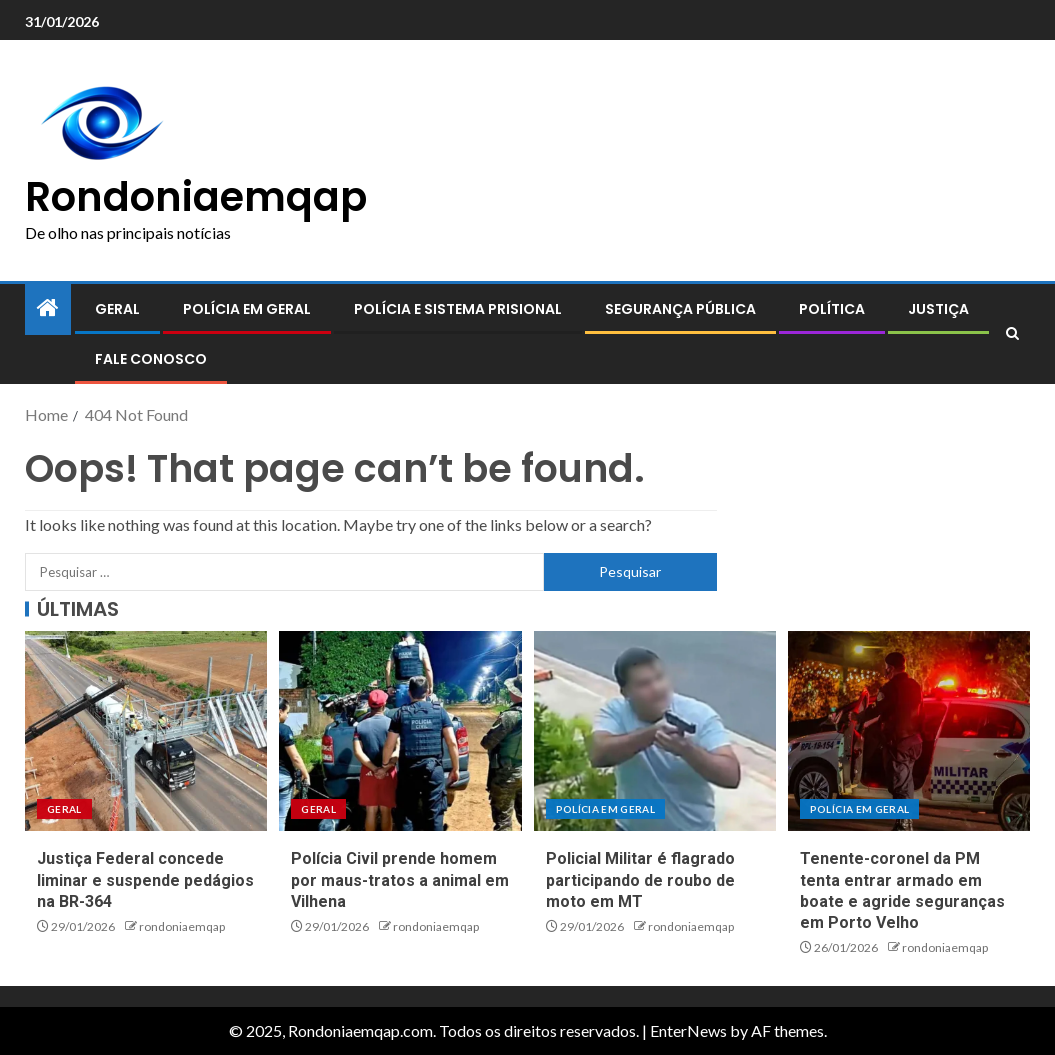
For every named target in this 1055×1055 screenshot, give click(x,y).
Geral (117, 309)
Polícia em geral (247, 309)
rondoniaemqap (182, 926)
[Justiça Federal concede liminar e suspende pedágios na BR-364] (146, 731)
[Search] (1012, 334)
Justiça (938, 309)
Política (832, 309)
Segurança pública (680, 309)
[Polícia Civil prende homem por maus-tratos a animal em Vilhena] (400, 731)
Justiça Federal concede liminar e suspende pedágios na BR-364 (145, 880)
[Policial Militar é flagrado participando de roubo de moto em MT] (655, 731)
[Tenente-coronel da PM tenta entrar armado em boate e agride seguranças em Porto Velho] (909, 731)
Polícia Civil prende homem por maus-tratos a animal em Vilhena (400, 880)
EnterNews (688, 1030)
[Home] (48, 308)
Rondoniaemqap (196, 197)
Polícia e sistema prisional (458, 309)
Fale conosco (151, 359)
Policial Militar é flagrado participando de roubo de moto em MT (640, 880)
